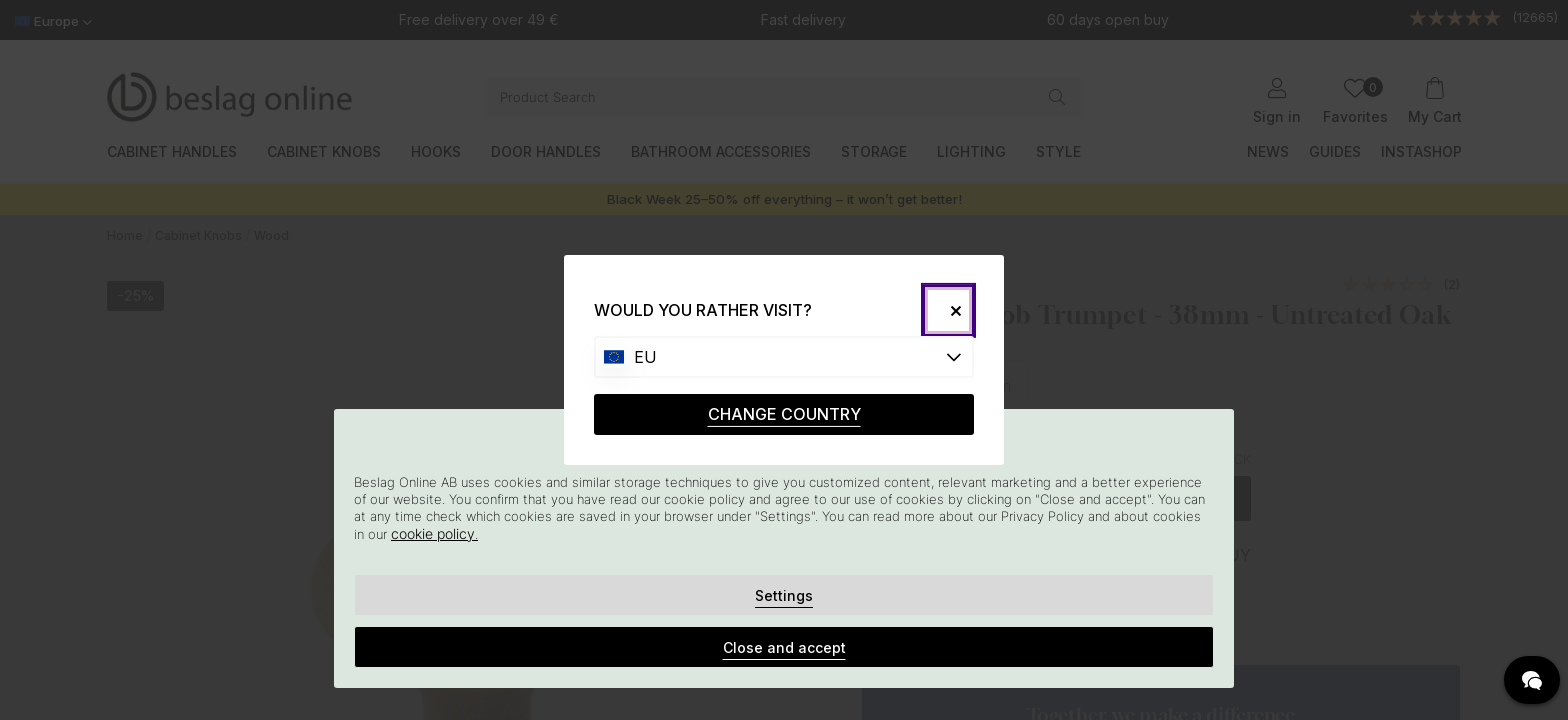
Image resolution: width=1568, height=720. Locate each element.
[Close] (948, 310)
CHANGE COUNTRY (784, 414)
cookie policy (433, 533)
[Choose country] (784, 357)
